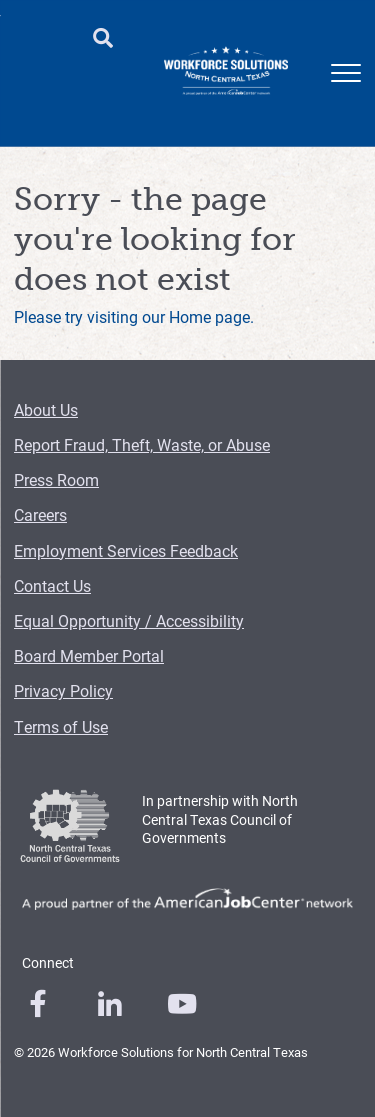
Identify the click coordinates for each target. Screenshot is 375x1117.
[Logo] (226, 73)
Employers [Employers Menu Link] (72, 80)
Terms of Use (61, 726)
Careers (40, 514)
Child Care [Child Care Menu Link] (148, 90)
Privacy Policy (63, 690)
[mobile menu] (346, 73)
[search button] (103, 39)
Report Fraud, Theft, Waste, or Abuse (142, 444)
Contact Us (52, 585)
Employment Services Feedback (126, 550)
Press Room (56, 479)
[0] (38, 1004)
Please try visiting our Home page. (134, 316)
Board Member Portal (89, 655)
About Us (46, 409)
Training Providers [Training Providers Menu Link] (294, 90)
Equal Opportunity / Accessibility (129, 620)
